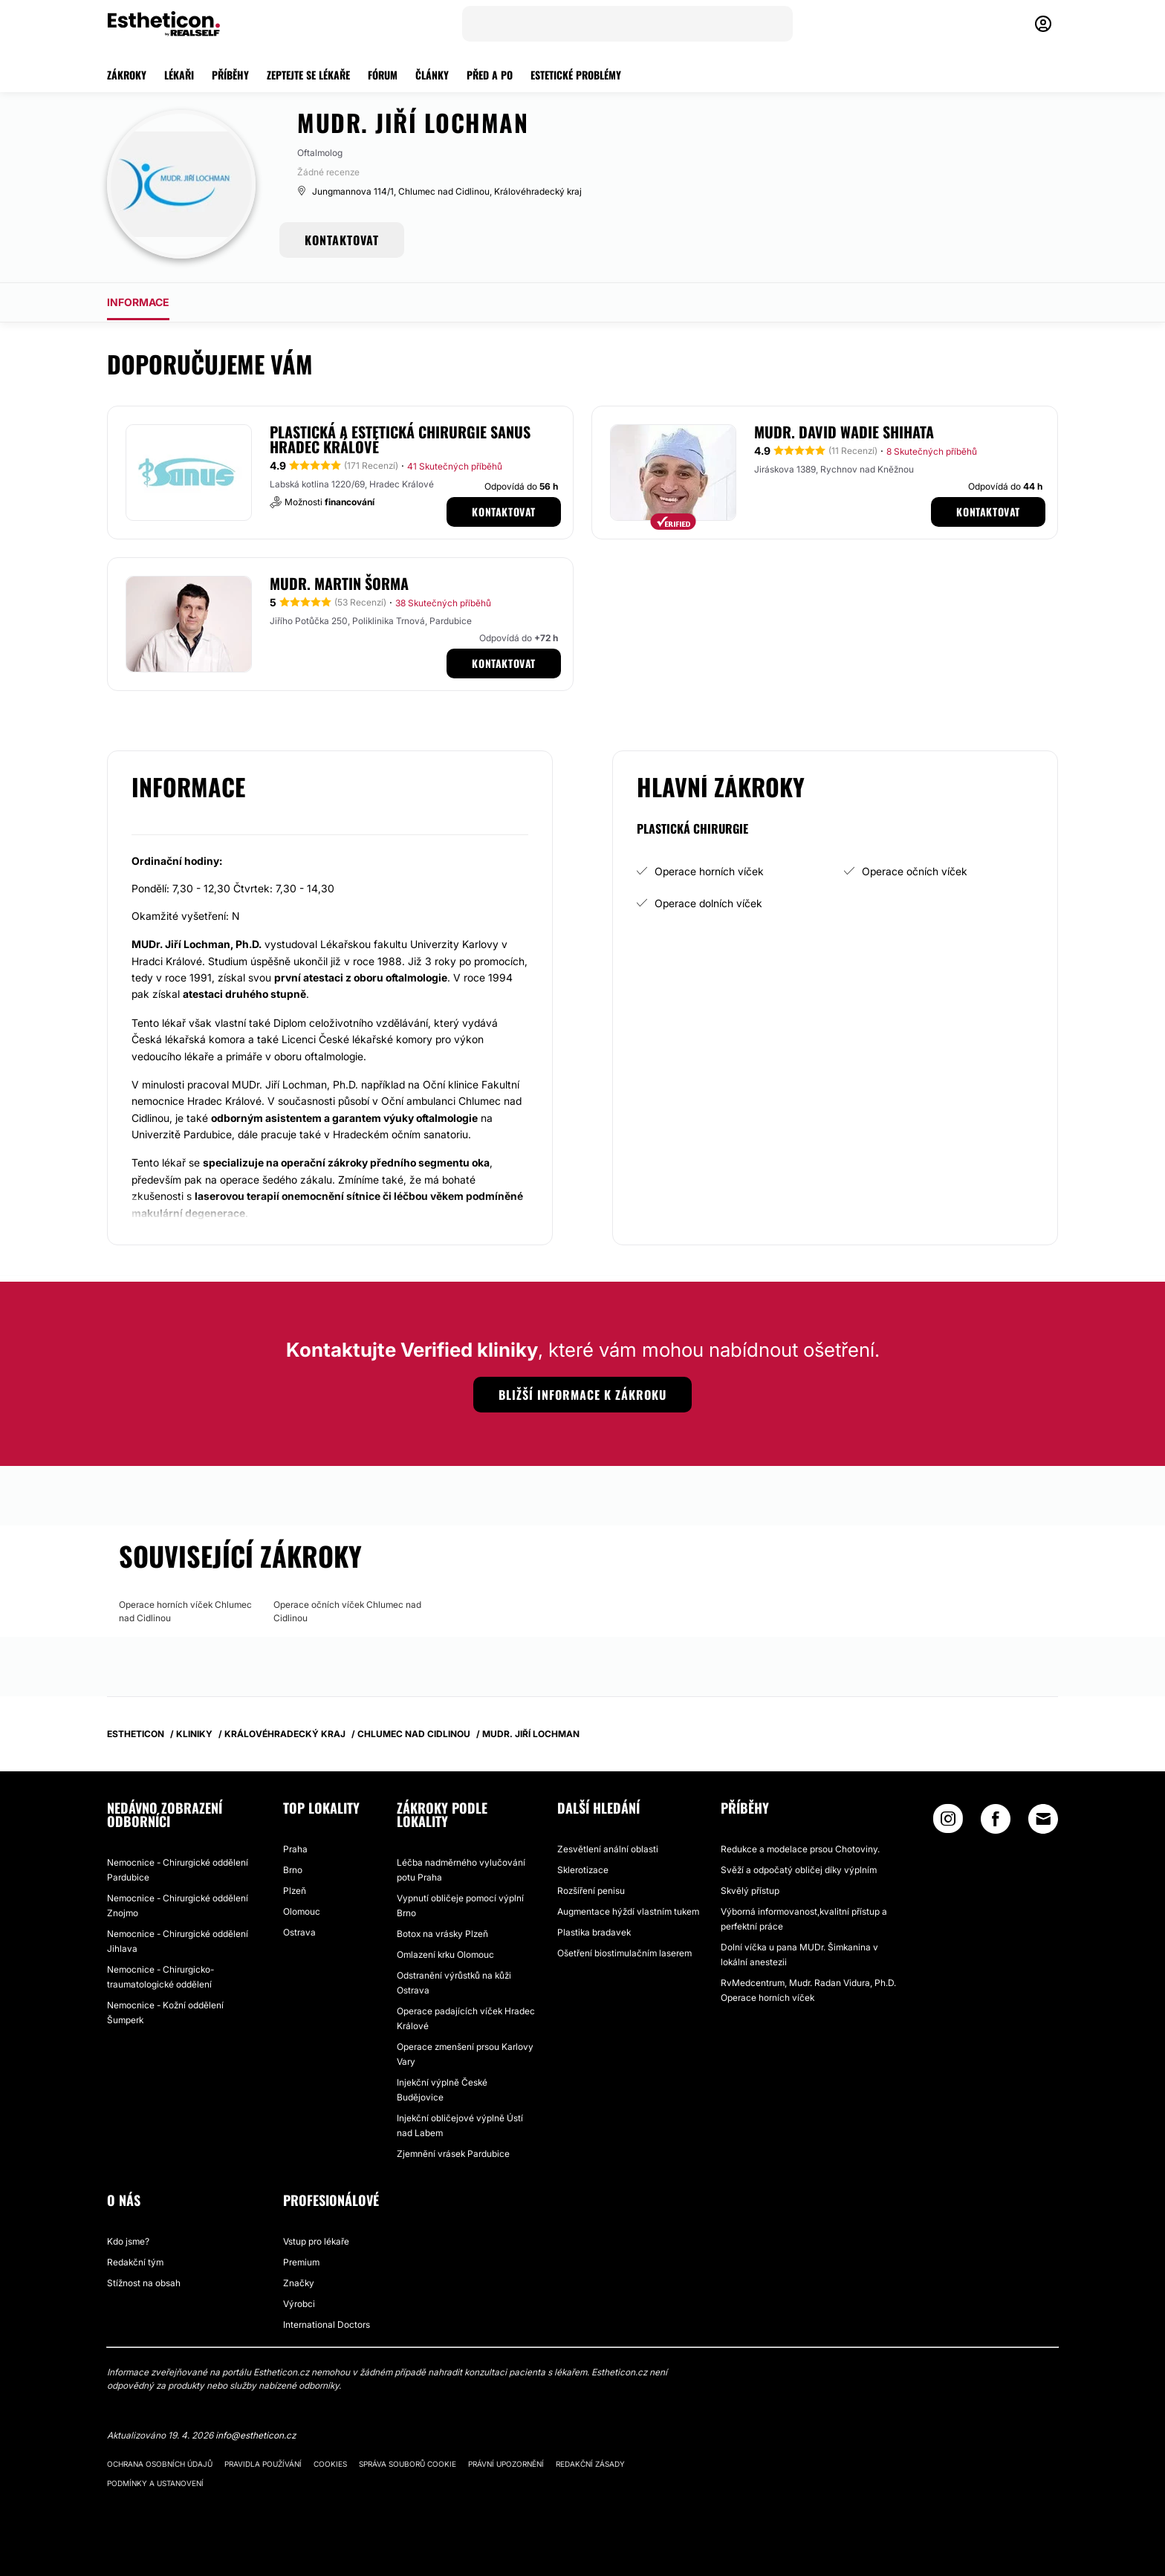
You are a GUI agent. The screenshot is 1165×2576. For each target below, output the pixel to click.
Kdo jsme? (128, 2241)
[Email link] (1043, 1819)
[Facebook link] (995, 1822)
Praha (295, 1849)
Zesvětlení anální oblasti (607, 1849)
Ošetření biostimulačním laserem (624, 1953)
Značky (298, 2282)
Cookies (330, 2463)
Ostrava (299, 1932)
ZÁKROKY (126, 74)
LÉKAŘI (179, 74)
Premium (301, 2262)
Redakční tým (135, 2262)
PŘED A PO (490, 74)
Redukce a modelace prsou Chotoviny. (800, 1849)
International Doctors (326, 2324)
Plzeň (294, 1890)
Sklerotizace (583, 1869)
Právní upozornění (506, 2463)
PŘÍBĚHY (230, 74)
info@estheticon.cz (255, 2435)
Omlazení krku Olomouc (445, 1954)
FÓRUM (382, 74)
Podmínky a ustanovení (155, 2483)
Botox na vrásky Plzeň (442, 1933)
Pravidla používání (263, 2463)
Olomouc (301, 1911)
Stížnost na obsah (144, 2282)
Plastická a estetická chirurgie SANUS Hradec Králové (400, 439)
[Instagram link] (948, 1822)
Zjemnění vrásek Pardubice (453, 2153)
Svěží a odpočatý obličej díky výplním (799, 1869)
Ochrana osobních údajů (159, 2463)
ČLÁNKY (432, 74)
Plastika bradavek (594, 1932)
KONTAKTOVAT (342, 240)
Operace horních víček (709, 871)
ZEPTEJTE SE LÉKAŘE (308, 74)
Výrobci (299, 2303)
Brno (292, 1869)
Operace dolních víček (708, 903)
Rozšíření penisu (591, 1890)
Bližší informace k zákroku (582, 1395)
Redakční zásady (590, 2463)
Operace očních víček (914, 871)
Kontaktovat (504, 511)
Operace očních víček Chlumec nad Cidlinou (347, 1611)
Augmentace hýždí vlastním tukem (628, 1911)
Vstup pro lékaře (316, 2241)
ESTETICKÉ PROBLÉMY (575, 74)
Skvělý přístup (750, 1890)
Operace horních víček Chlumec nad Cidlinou (185, 1611)
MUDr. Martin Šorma (339, 583)
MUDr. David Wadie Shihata (844, 432)
